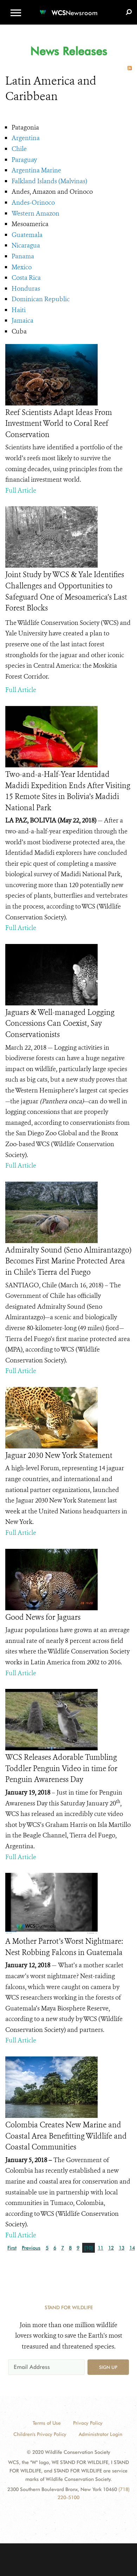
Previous (31, 2248)
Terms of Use (47, 2423)
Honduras (26, 288)
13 (121, 2248)
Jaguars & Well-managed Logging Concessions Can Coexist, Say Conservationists (60, 1023)
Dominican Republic (41, 299)
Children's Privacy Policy (39, 2434)
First (12, 2248)
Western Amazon (35, 213)
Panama (23, 256)
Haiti (19, 310)
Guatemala (27, 235)
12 (111, 2248)
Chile (19, 149)
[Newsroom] (68, 8)
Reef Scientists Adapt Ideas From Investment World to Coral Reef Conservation (58, 424)
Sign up (108, 2367)
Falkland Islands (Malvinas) (49, 181)
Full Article (20, 490)
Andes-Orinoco (33, 202)
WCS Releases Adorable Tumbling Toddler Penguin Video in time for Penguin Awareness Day (61, 1768)
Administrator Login (100, 2434)
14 (132, 2248)
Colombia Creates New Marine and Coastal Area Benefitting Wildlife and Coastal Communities (66, 2136)
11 (100, 2248)
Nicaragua (26, 245)
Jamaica (22, 320)
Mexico (22, 267)
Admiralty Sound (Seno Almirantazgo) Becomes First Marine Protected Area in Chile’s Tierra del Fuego (68, 1261)
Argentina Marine (36, 170)
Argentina (26, 138)
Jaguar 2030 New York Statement (58, 1455)
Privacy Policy (88, 2423)
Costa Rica (26, 277)
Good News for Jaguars (42, 1617)
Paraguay (24, 160)
